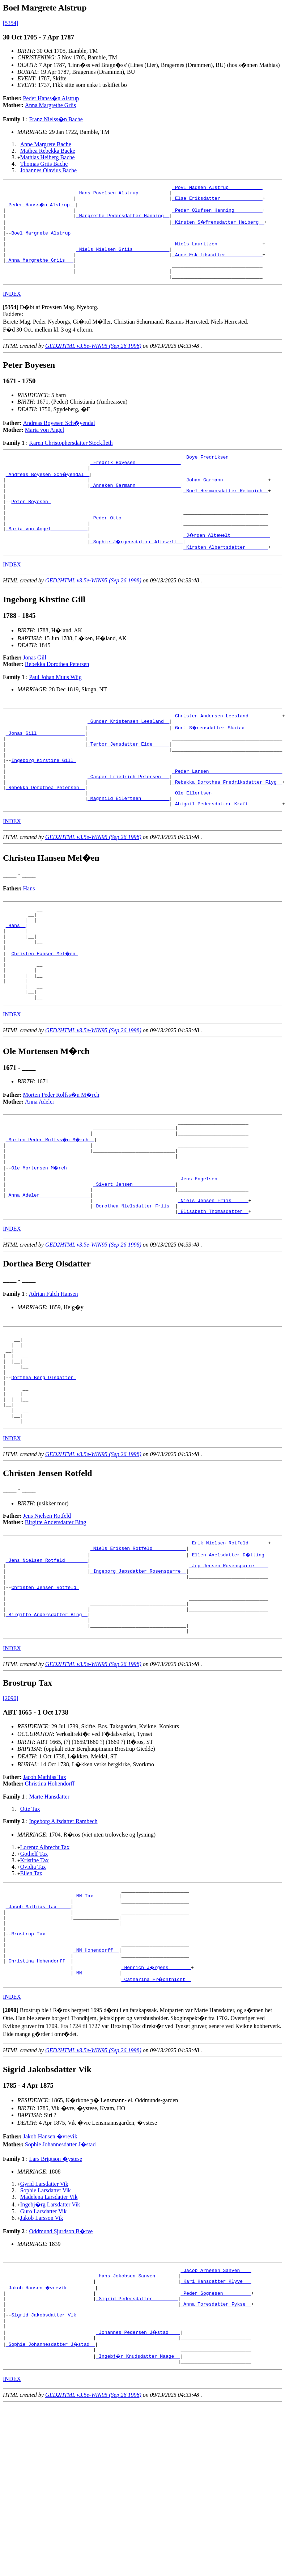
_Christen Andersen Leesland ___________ (227, 748)
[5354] (10, 23)
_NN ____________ (96, 2107)
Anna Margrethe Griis (50, 105)
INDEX (12, 310)
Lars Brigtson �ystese (55, 2293)
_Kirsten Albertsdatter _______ (225, 578)
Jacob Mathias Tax (44, 1895)
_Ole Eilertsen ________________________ (227, 839)
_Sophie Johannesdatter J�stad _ (51, 2490)
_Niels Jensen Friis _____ (213, 1280)
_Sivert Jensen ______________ (134, 1261)
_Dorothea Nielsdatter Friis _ (134, 1287)
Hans (29, 937)
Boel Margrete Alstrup (42, 240)
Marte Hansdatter (49, 1915)
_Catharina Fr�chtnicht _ (157, 2114)
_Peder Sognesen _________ (215, 2432)
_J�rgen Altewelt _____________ (227, 565)
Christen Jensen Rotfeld (45, 1697)
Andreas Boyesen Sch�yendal (59, 439)
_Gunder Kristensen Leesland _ (128, 754)
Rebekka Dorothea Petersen (57, 695)
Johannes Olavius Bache (48, 170)
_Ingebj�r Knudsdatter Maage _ (138, 2503)
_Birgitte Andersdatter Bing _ (47, 1729)
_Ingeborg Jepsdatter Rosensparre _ (138, 1677)
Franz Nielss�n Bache (55, 119)
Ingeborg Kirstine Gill (43, 800)
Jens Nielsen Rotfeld (47, 1617)
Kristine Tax (34, 1979)
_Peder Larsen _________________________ (227, 813)
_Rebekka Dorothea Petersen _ (45, 833)
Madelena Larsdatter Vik (49, 2331)
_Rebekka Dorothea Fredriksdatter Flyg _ (227, 826)
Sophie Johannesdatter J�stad (60, 2279)
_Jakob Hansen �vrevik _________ (51, 2425)
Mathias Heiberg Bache (47, 157)
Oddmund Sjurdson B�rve (61, 2366)
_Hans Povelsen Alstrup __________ (122, 194)
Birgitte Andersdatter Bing (55, 1623)
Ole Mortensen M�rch (41, 1241)
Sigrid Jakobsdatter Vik (45, 2458)
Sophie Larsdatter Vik (45, 2325)
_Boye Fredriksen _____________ (225, 474)
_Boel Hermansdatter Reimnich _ (225, 513)
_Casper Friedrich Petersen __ (128, 820)
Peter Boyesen (31, 526)
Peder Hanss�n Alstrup (51, 98)
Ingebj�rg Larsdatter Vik (50, 2339)
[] (10, 323)
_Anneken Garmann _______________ (135, 506)
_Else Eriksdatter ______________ (217, 201)
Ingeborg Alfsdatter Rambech (63, 1939)
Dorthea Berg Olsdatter (43, 1469)
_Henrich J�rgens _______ (157, 2101)
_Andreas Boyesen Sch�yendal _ (48, 493)
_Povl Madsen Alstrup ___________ (217, 188)
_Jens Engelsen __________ (213, 1254)
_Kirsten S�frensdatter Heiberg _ (218, 227)
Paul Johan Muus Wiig (55, 708)
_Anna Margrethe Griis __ (39, 273)
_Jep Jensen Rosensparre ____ (228, 1671)
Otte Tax (30, 1927)
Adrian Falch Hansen (53, 1376)
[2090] (10, 1816)
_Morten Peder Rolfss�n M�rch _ (51, 1209)
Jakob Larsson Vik (41, 2352)
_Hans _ (16, 978)
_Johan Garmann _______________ (225, 500)
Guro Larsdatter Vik (43, 2346)
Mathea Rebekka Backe (47, 151)
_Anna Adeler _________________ (48, 1274)
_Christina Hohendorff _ (38, 2094)
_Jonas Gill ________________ (45, 767)
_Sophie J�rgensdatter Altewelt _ (136, 572)
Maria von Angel (44, 446)
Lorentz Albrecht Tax (44, 1965)
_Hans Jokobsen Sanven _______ (137, 2412)
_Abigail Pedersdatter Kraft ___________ (227, 852)
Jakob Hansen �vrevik (50, 2271)
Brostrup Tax (29, 2061)
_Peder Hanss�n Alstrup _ (41, 208)
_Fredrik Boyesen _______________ (135, 480)
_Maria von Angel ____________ (47, 559)
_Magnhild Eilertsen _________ (128, 846)
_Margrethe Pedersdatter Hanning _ (122, 221)
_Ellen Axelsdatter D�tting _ (230, 1657)
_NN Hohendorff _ (96, 2081)
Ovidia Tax (33, 1985)
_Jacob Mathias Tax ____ (38, 2029)
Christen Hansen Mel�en (45, 1011)
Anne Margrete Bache (45, 144)
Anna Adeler (39, 1168)
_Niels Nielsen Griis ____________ (122, 260)
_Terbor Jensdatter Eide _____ (128, 780)
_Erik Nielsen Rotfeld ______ (228, 1644)
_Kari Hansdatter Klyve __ (215, 2419)
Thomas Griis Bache (44, 164)
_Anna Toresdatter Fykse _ (215, 2445)
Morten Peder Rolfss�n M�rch (61, 1161)
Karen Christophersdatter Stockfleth (70, 459)
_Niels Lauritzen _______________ (217, 253)
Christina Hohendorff (50, 1902)
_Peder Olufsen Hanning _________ (217, 214)
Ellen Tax (31, 1992)
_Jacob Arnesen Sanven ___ (215, 2406)
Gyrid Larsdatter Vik (44, 2318)
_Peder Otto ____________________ (135, 546)
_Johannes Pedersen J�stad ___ (138, 2477)
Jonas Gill (34, 689)
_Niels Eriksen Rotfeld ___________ (138, 1651)
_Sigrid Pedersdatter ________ (137, 2438)
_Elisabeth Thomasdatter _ (213, 1293)
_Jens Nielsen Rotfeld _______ (47, 1664)
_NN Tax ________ (96, 2016)
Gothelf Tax (34, 1972)
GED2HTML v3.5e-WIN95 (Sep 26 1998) (93, 362)
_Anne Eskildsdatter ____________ (217, 266)
